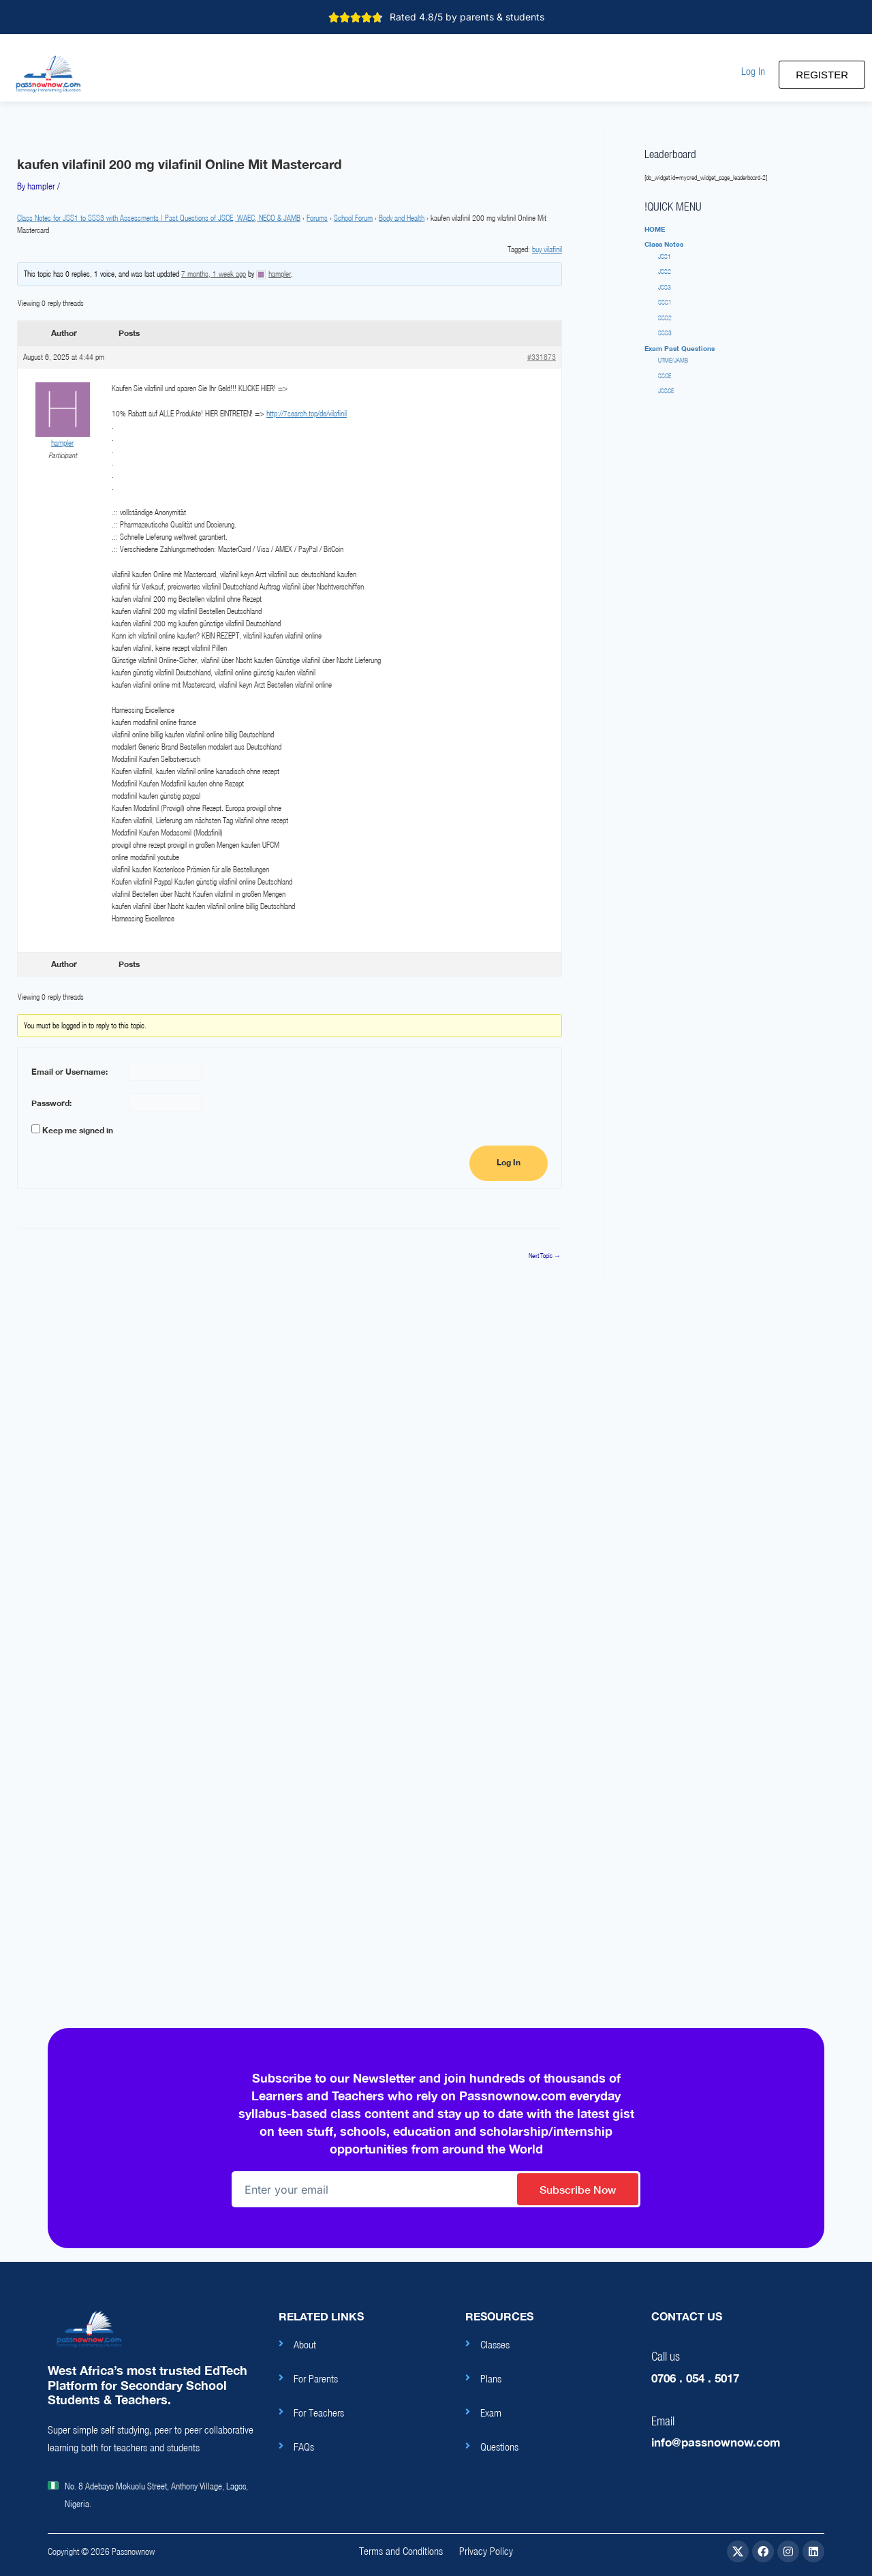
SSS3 (665, 332)
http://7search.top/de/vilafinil (306, 413)
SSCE (664, 375)
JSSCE (666, 390)
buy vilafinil (547, 249)
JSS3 (664, 287)
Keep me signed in (77, 1130)
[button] (753, 71)
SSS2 (665, 317)
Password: (51, 1103)
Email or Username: (69, 1072)
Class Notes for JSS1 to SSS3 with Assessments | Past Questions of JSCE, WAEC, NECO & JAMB (158, 218)
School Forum (353, 218)
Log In (508, 1162)
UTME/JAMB (673, 360)
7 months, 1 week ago (213, 274)
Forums (317, 218)
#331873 (541, 357)
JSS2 (664, 271)
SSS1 (665, 302)
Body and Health (401, 218)
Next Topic (545, 1256)
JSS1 (664, 256)
